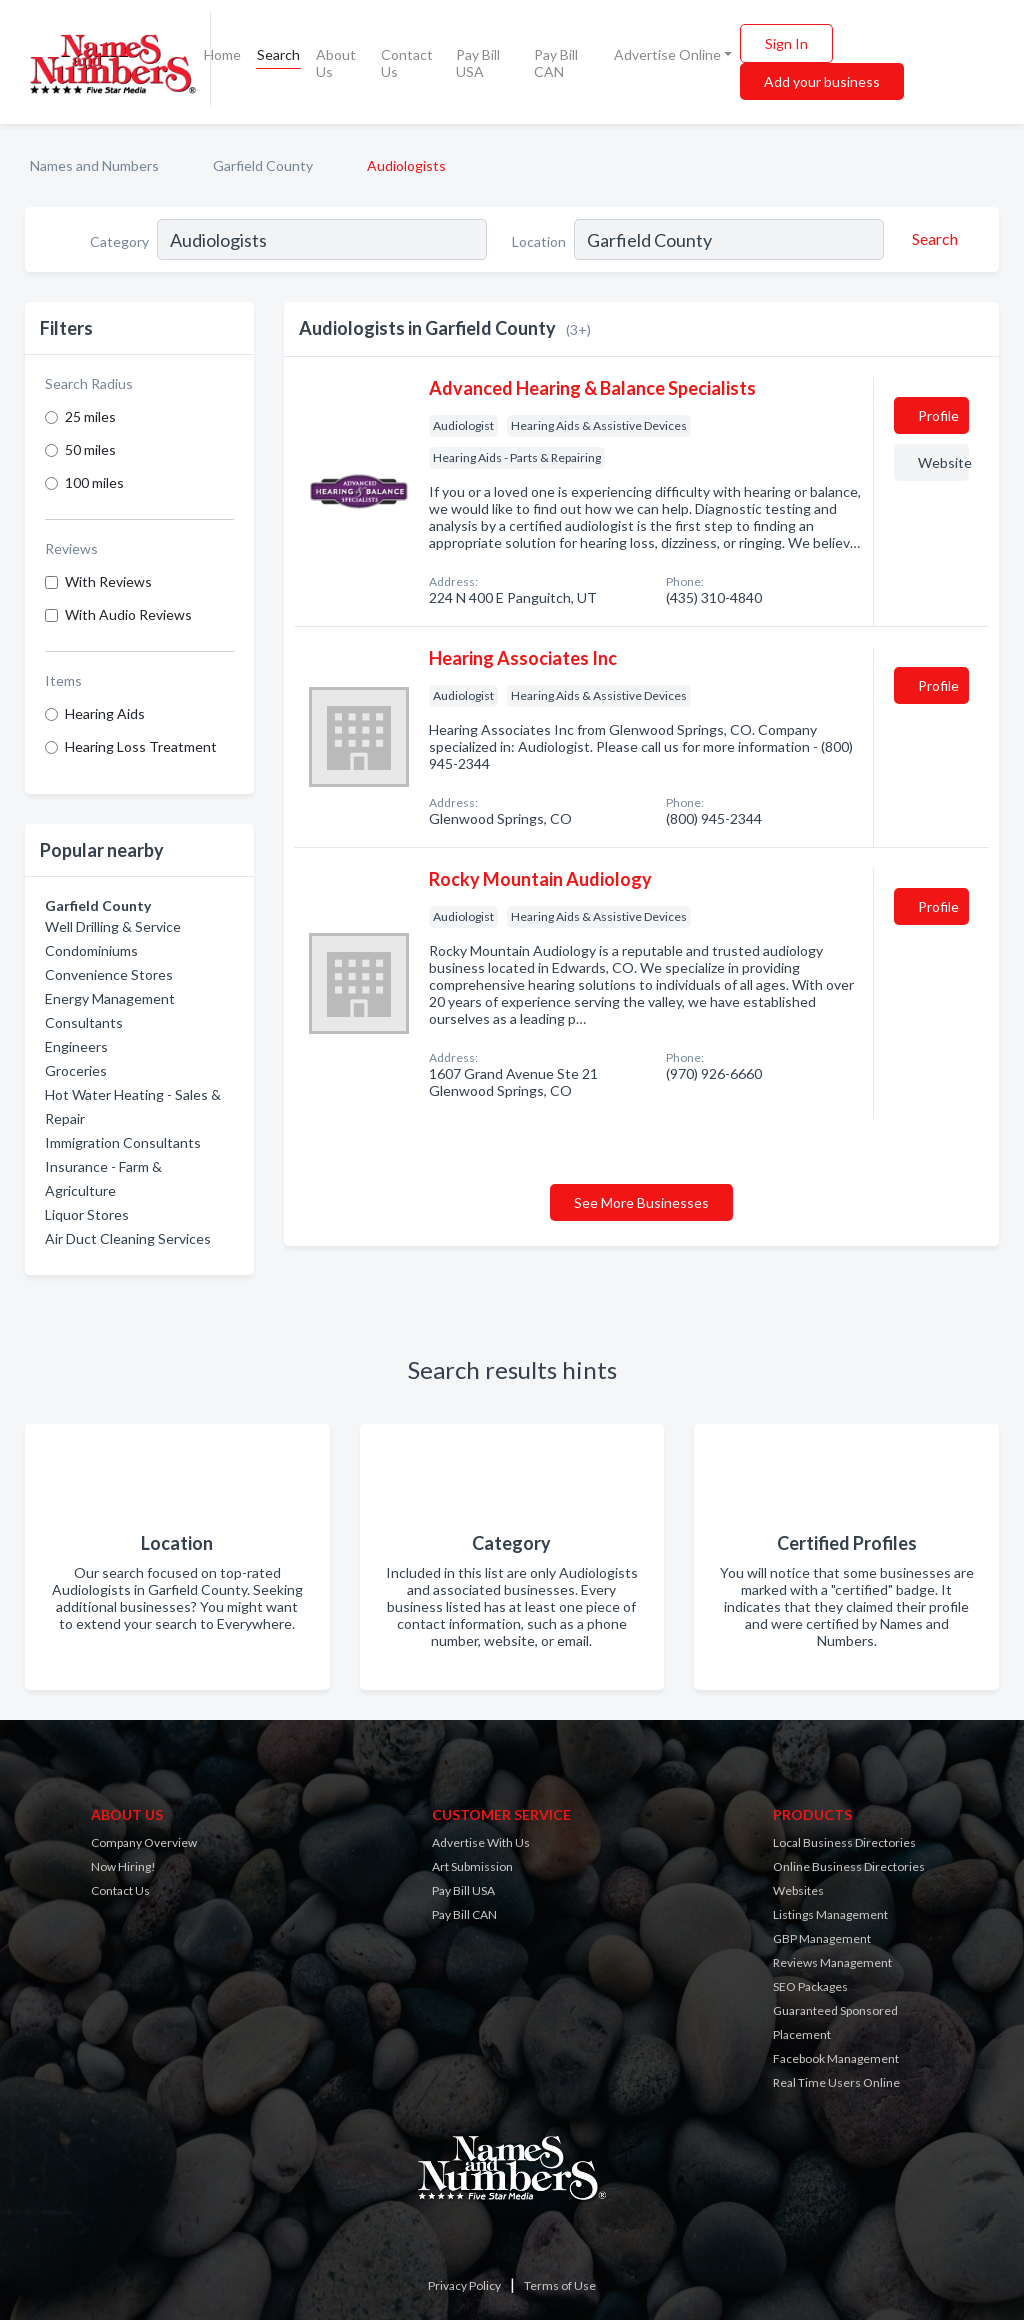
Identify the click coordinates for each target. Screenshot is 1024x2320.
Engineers (76, 1046)
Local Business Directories (844, 1842)
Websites (798, 1890)
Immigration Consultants (123, 1142)
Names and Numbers (94, 165)
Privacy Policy (464, 2285)
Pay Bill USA (478, 63)
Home (222, 54)
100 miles (94, 482)
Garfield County (263, 165)
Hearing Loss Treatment (141, 746)
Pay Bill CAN (556, 63)
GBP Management (822, 1938)
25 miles (90, 416)
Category (119, 241)
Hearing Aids (105, 713)
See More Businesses (641, 1202)
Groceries (76, 1070)
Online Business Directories (849, 1866)
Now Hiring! (123, 1866)
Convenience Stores (109, 974)
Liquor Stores (87, 1214)
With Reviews (108, 581)
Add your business (822, 81)
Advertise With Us (481, 1842)
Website (943, 462)
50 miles (90, 449)
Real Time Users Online (836, 2082)
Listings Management (830, 1914)
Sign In (786, 43)
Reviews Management (832, 1962)
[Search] (932, 239)
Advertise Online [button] (667, 54)
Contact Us (407, 63)
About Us (336, 63)
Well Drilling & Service (113, 926)
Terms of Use (560, 2285)
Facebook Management (836, 2058)
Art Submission (472, 1866)
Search (278, 54)
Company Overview (144, 1842)
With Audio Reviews (128, 614)
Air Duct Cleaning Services (128, 1238)
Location (539, 241)
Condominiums (91, 950)
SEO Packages (810, 1986)
